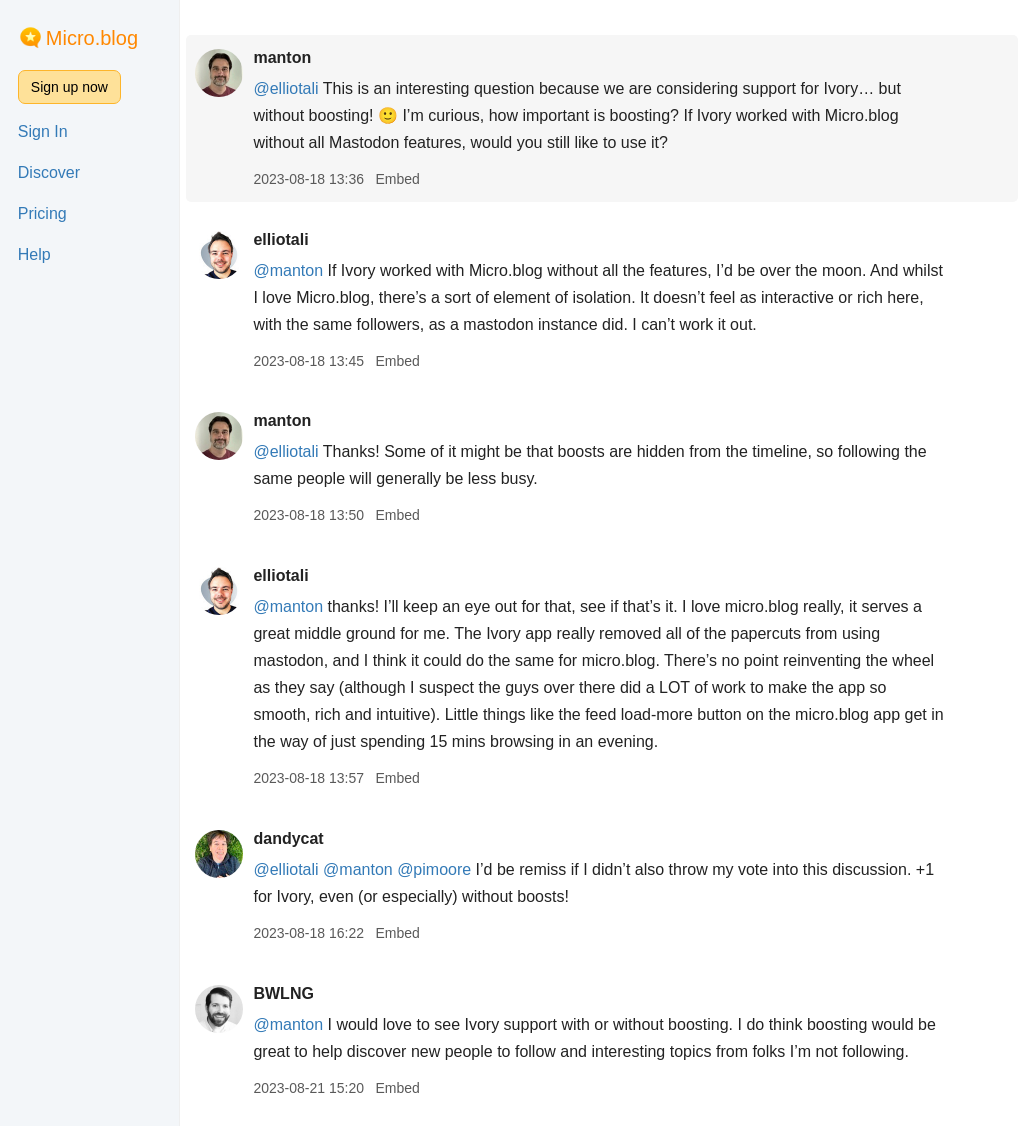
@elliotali (285, 88)
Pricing (42, 213)
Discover (49, 172)
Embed (397, 179)
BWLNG (283, 993)
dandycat (288, 838)
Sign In (43, 131)
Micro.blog (92, 38)
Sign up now (69, 87)
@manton (288, 270)
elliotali (280, 239)
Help (34, 254)
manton (282, 57)
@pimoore (434, 869)
